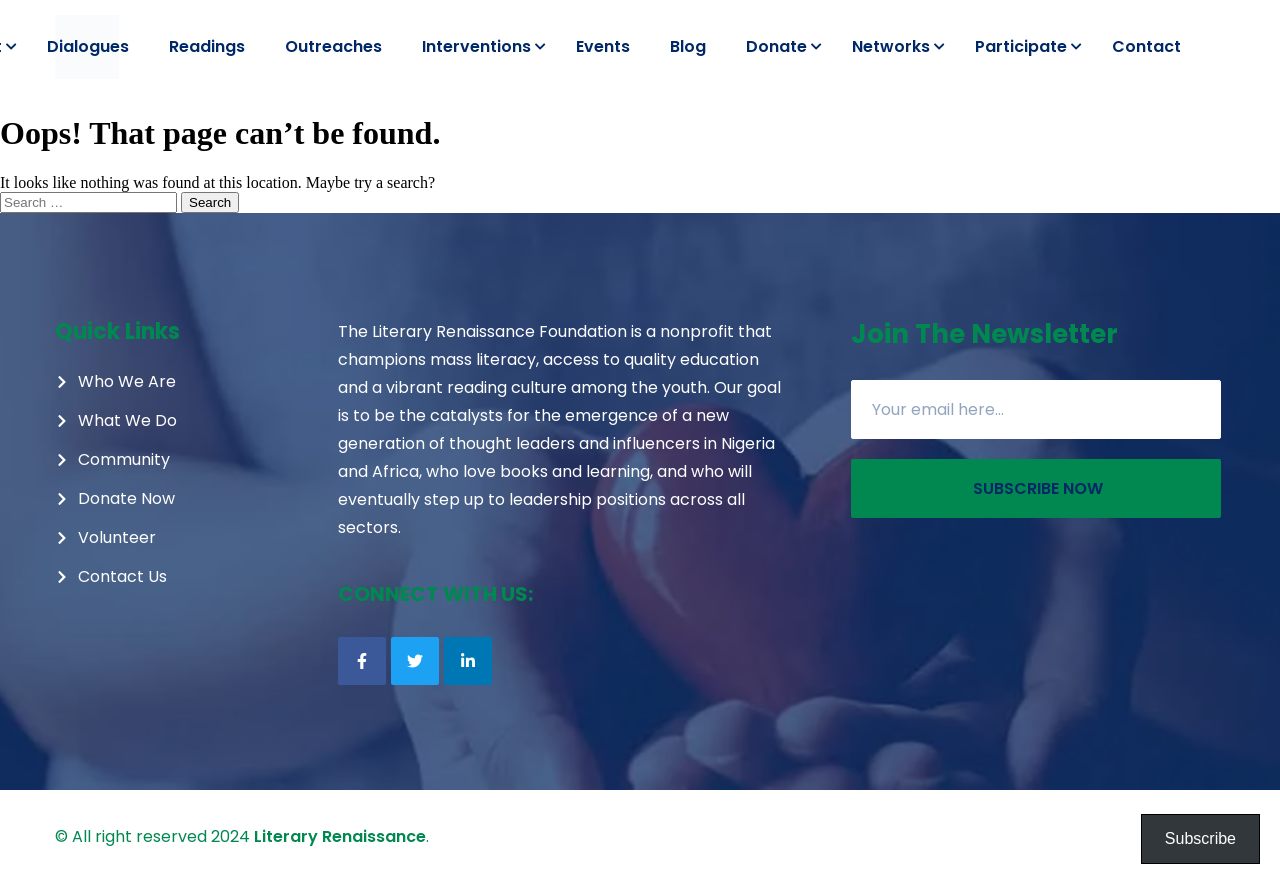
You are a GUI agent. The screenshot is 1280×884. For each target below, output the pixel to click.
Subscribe (1200, 838)
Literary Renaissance (340, 836)
